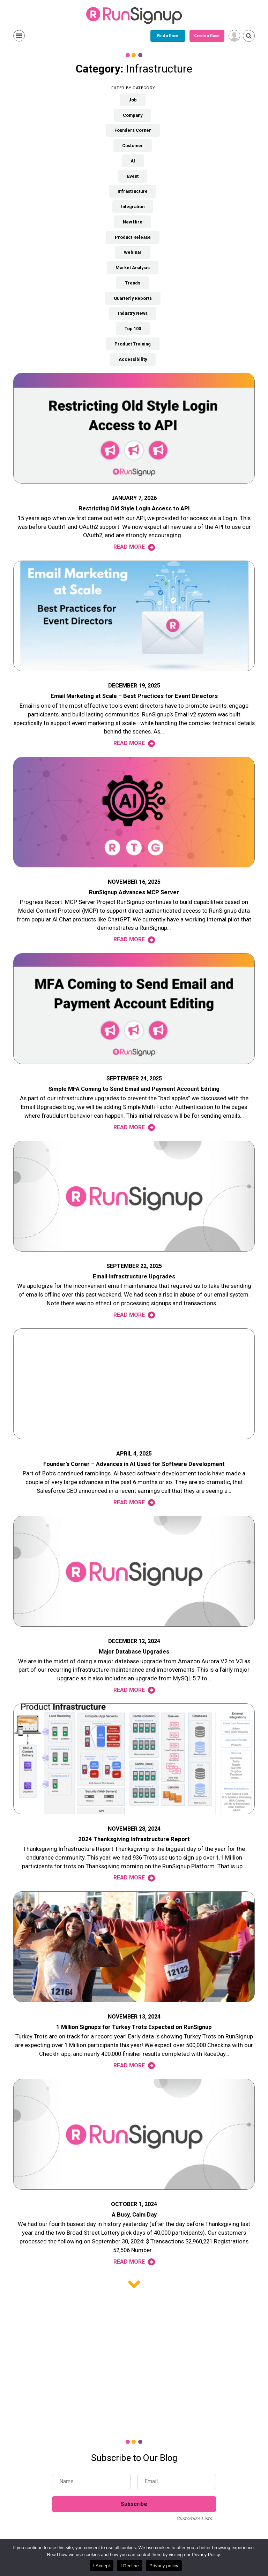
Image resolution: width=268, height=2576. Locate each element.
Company (132, 115)
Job (132, 99)
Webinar (133, 252)
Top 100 (133, 328)
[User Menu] (234, 35)
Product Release (133, 237)
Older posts (134, 2284)
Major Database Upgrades (134, 1651)
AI (133, 161)
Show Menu (19, 35)
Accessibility (133, 359)
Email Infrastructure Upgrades (134, 1276)
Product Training (132, 344)
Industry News (133, 313)
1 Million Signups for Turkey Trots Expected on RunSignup (134, 2027)
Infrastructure (133, 191)
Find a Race (111, 35)
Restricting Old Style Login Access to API (134, 508)
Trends (132, 283)
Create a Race (150, 35)
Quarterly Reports (133, 298)
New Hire (132, 222)
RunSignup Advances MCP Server (134, 892)
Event (133, 176)
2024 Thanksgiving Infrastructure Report (134, 1839)
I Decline (129, 2565)
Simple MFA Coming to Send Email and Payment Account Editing (134, 1089)
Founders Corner (132, 130)
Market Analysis (133, 267)
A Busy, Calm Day (134, 2214)
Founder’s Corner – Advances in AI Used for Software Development (134, 1464)
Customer (132, 145)
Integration (132, 206)
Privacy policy (163, 2565)
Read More (134, 547)
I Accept (101, 2565)
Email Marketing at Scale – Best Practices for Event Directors (134, 696)
